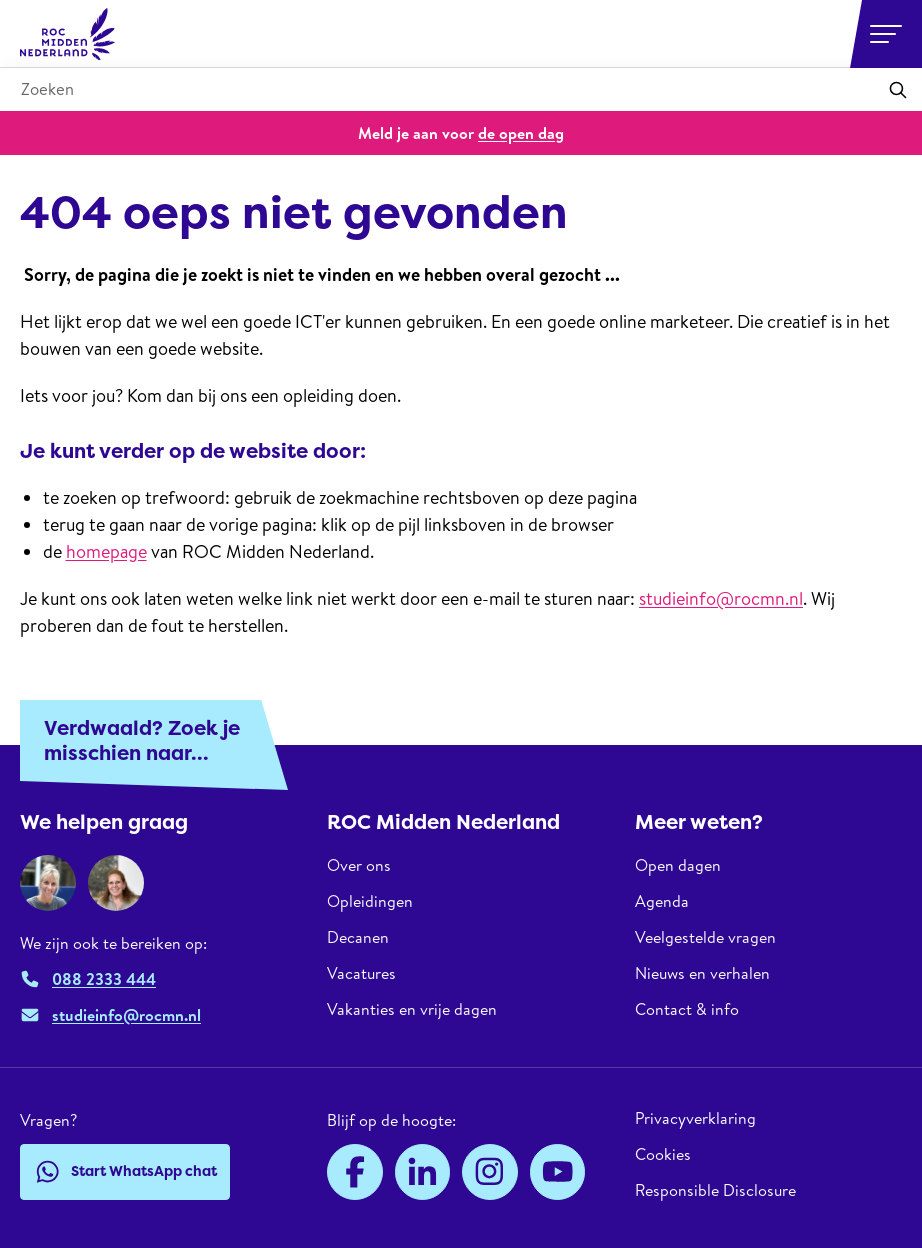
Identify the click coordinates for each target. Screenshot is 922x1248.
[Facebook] (355, 1172)
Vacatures (361, 973)
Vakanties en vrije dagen (412, 1009)
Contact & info (687, 1009)
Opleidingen (370, 901)
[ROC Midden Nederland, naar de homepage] (68, 34)
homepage (106, 551)
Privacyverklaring (695, 1118)
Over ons (359, 865)
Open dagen (678, 865)
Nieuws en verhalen (702, 973)
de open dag (521, 133)
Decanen (358, 937)
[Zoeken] (898, 90)
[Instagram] (490, 1172)
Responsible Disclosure (715, 1190)
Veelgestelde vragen (705, 937)
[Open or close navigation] (886, 34)
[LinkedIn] (423, 1172)
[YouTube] (558, 1172)
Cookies (663, 1154)
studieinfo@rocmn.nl (721, 598)
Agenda (662, 901)
